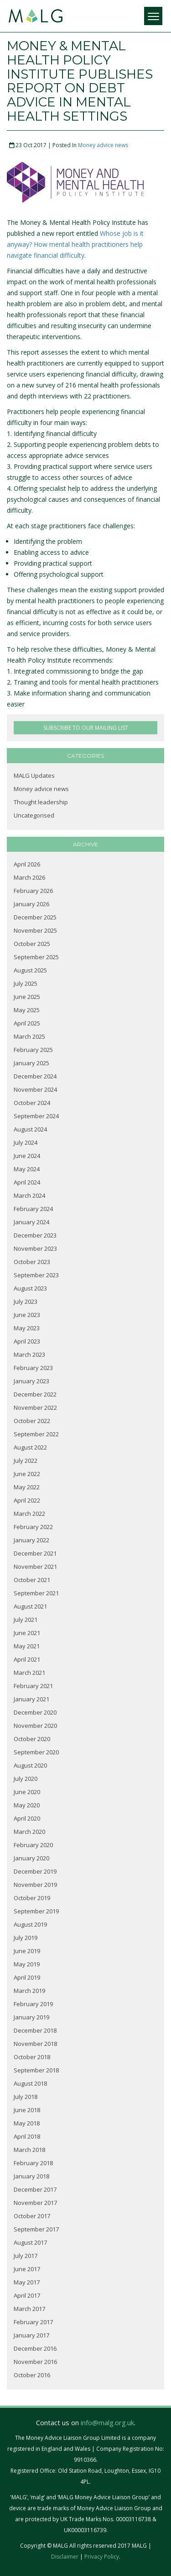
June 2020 (27, 1792)
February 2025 (33, 1050)
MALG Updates (34, 775)
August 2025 (30, 970)
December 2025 (35, 917)
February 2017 (33, 2322)
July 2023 (25, 1301)
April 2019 (27, 1977)
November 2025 (35, 930)
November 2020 (35, 1725)
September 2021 (36, 1593)
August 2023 (30, 1288)
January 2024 (31, 1222)
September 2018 (36, 2070)
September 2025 (36, 957)
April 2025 (27, 1023)
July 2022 (25, 1460)
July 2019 (25, 1937)
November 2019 (35, 1884)
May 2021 (27, 1646)
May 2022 (27, 1487)
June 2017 (27, 2269)
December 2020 (35, 1712)
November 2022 (35, 1407)
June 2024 (27, 1156)
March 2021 (29, 1672)
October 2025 (32, 944)
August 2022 (30, 1447)
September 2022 (36, 1434)
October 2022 (32, 1421)
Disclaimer (64, 2556)
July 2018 (25, 2097)
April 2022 (27, 1500)
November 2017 (35, 2203)
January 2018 (31, 2176)
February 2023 (33, 1368)
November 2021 (35, 1566)
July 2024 (25, 1142)
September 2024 (36, 1116)
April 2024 (27, 1182)
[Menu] (153, 16)
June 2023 (27, 1315)
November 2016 (35, 2362)
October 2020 (32, 1739)
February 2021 (33, 1686)
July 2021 (25, 1619)
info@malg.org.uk (107, 2422)
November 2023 (35, 1248)
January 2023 (31, 1381)
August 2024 (30, 1129)
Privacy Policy (101, 2556)
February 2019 (33, 2004)
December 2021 (35, 1553)
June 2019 (27, 1951)
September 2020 (36, 1752)
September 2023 (36, 1275)
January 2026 (31, 904)
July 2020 (25, 1778)
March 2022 (29, 1513)
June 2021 (27, 1633)
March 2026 (29, 877)
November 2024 (35, 1089)
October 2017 (32, 2216)
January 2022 (31, 1540)
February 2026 (33, 891)
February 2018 (33, 2163)
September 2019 (36, 1911)
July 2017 (25, 2256)
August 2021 (30, 1606)
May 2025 (27, 1010)
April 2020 (27, 1818)
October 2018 (32, 2057)
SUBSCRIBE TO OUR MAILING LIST (85, 728)
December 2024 (35, 1076)
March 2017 (29, 2309)
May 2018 (27, 2123)
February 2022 (33, 1527)
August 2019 (30, 1924)
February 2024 (33, 1209)
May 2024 (27, 1169)
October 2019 (32, 1898)
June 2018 (27, 2110)
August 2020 (30, 1765)
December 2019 (35, 1871)
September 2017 (36, 2229)
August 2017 (30, 2242)
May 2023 (27, 1328)
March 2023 (29, 1354)
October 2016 (32, 2375)
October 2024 (32, 1103)
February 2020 (33, 1845)
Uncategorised (34, 815)
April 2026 (27, 864)
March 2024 (29, 1195)
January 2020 (31, 1858)
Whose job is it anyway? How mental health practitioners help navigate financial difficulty (75, 244)
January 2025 (31, 1063)
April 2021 (27, 1659)
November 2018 (35, 2044)
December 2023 (35, 1235)
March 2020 (29, 1831)
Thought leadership (41, 802)
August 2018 (30, 2083)
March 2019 (29, 1990)
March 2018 (29, 2150)
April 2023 (27, 1341)
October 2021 (32, 1580)
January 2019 (31, 2017)
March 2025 (29, 1036)
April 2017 (27, 2295)
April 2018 (27, 2136)
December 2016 (35, 2348)
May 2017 (27, 2282)
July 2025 (25, 983)
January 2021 (31, 1699)
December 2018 (35, 2030)
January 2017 (31, 2335)
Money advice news (103, 145)
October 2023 (32, 1262)
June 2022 (27, 1474)
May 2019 (27, 1964)
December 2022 (35, 1394)
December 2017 (35, 2189)
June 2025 (27, 997)
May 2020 (27, 1805)
